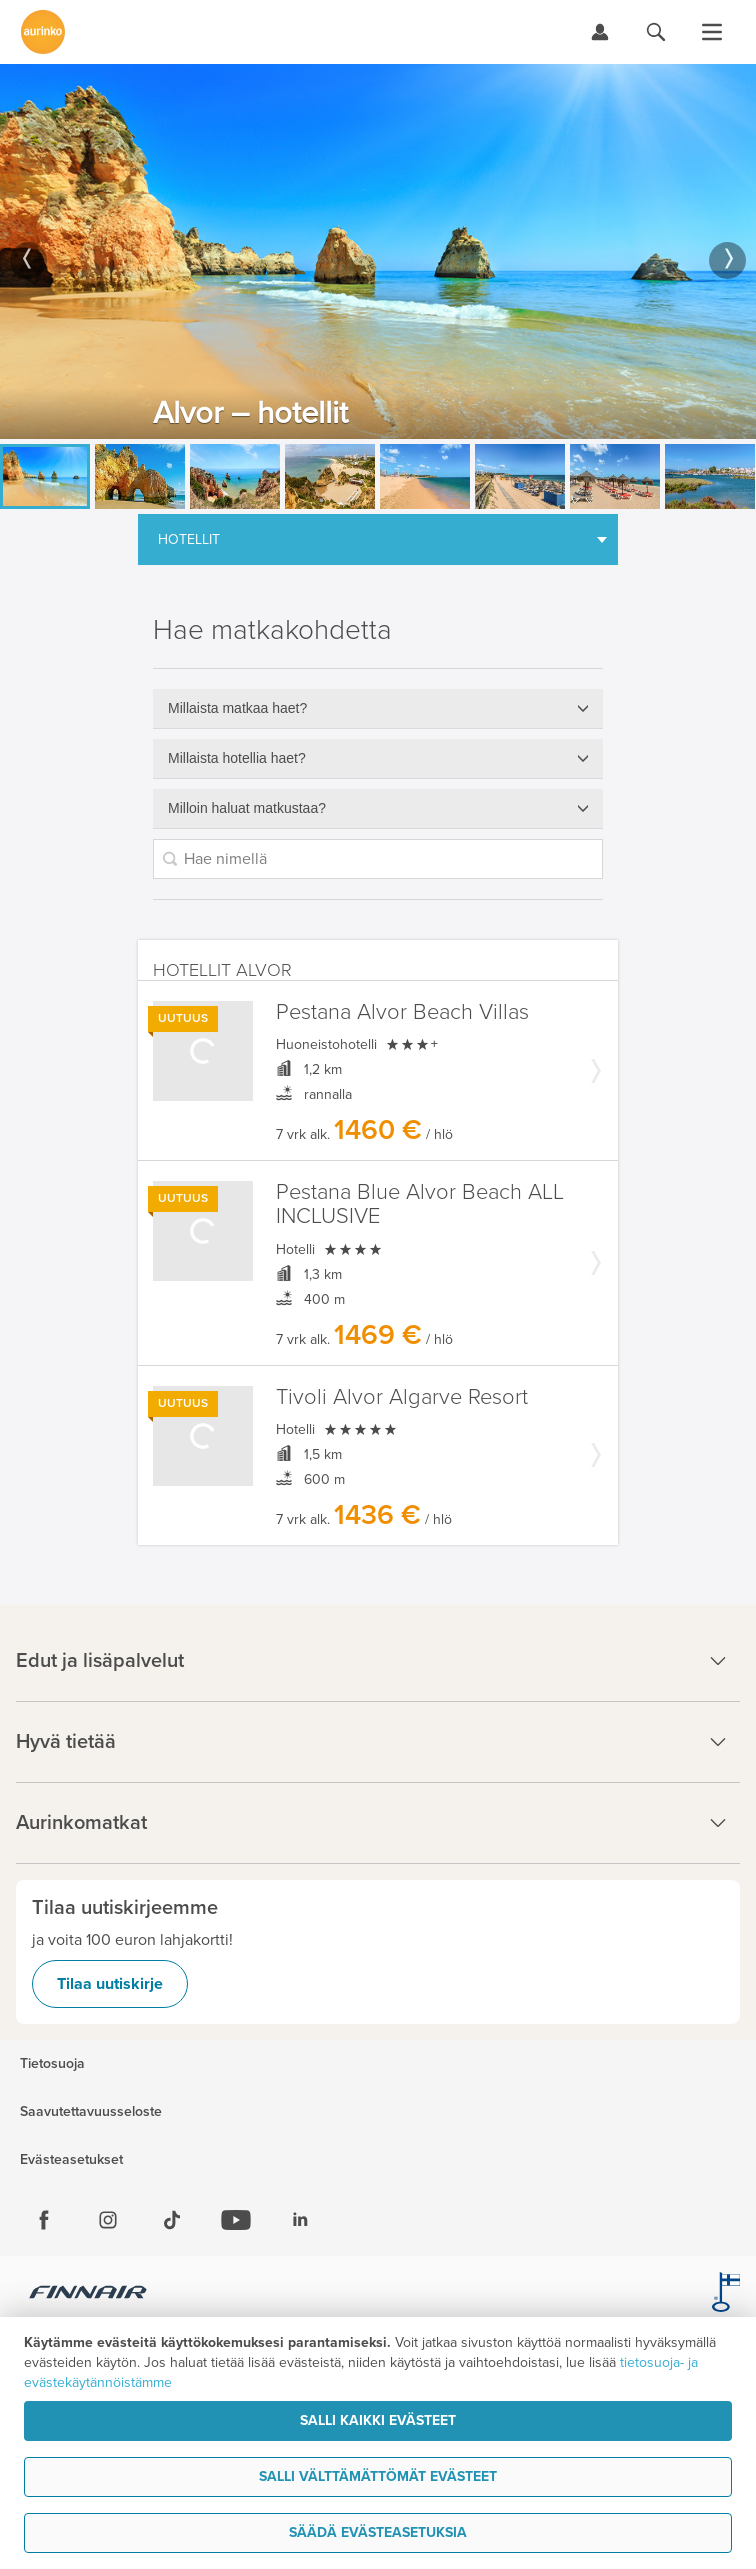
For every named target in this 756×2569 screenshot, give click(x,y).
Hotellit (189, 539)
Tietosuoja (52, 2064)
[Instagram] (108, 2220)
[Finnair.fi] (88, 2295)
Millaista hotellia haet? (237, 758)
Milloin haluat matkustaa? (247, 808)
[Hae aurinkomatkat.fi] (656, 32)
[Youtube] (236, 2220)
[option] (378, 251)
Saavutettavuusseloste (91, 2112)
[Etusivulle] (43, 32)
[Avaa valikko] (712, 32)
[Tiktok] (172, 2220)
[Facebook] (44, 2220)
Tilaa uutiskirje (110, 1984)
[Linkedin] (300, 2220)
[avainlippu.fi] (726, 2295)
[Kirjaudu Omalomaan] (600, 32)
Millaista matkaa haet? (237, 708)
